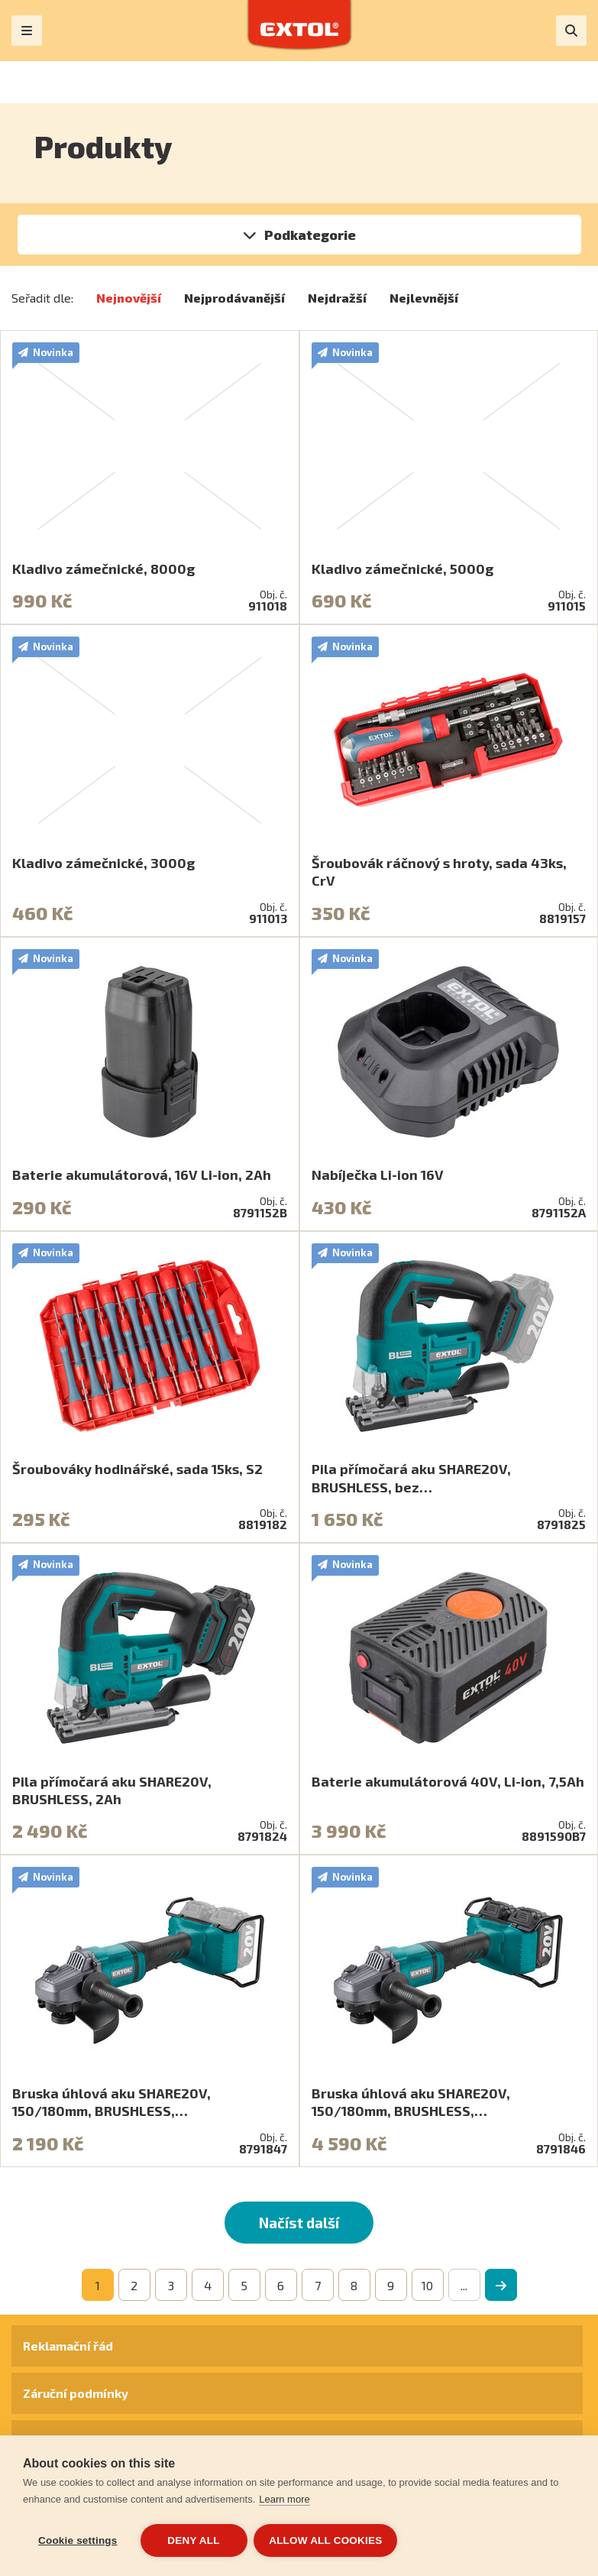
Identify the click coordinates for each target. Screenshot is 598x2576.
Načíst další (299, 2222)
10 (427, 2285)
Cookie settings (78, 2540)
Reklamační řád (68, 2345)
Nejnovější (128, 297)
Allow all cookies (326, 2540)
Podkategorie (310, 234)
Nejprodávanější (234, 297)
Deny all (193, 2540)
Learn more (284, 2500)
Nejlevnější (424, 297)
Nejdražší (337, 297)
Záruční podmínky (75, 2393)
